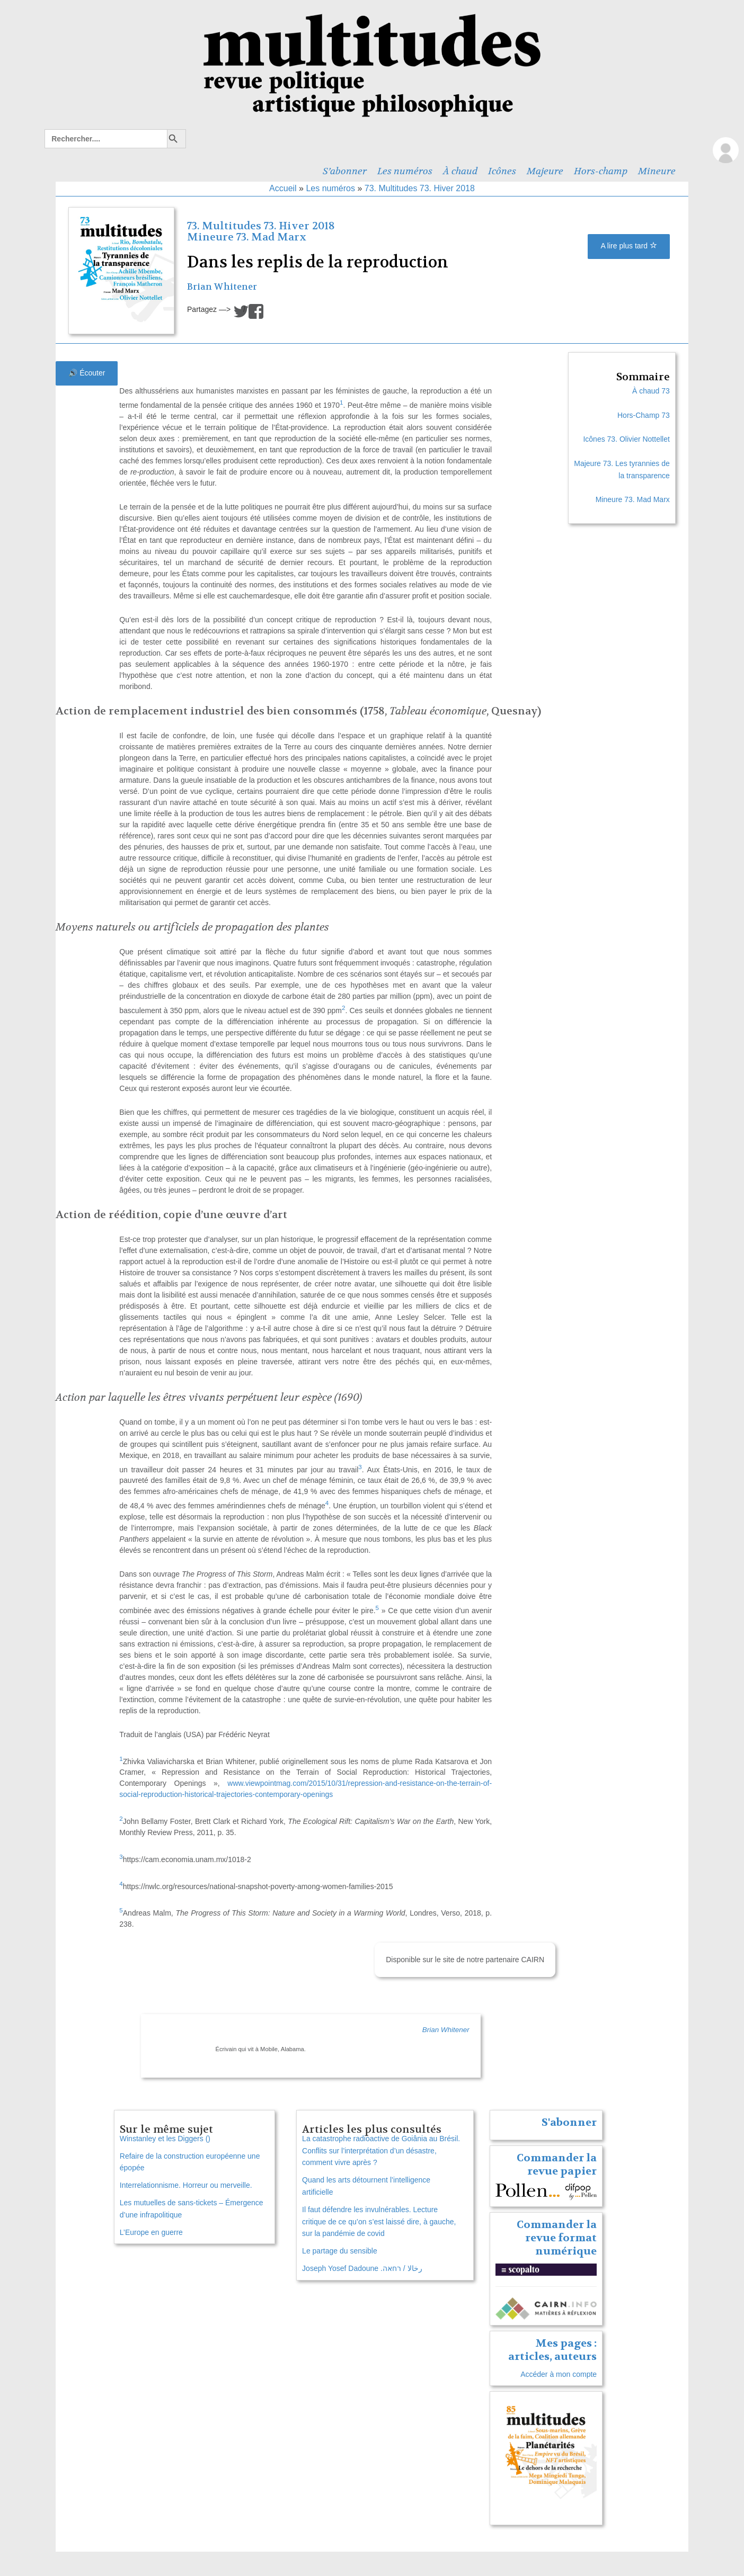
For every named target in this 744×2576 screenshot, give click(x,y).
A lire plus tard (628, 245)
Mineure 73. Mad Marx (246, 237)
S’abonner (345, 171)
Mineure (657, 171)
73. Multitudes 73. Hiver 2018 (420, 188)
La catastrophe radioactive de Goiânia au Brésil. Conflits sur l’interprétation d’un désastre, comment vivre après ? (381, 2150)
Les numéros (404, 171)
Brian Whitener (222, 286)
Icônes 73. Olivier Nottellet (626, 439)
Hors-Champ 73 (643, 415)
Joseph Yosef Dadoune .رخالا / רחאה (362, 2268)
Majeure (545, 171)
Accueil (283, 188)
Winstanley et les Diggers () (165, 2138)
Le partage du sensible (339, 2251)
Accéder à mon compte (558, 2374)
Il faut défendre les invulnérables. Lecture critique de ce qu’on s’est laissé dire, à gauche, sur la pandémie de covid (379, 2221)
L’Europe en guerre (151, 2232)
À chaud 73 (651, 391)
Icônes (502, 171)
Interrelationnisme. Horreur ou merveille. (186, 2185)
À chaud (460, 171)
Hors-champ (600, 171)
